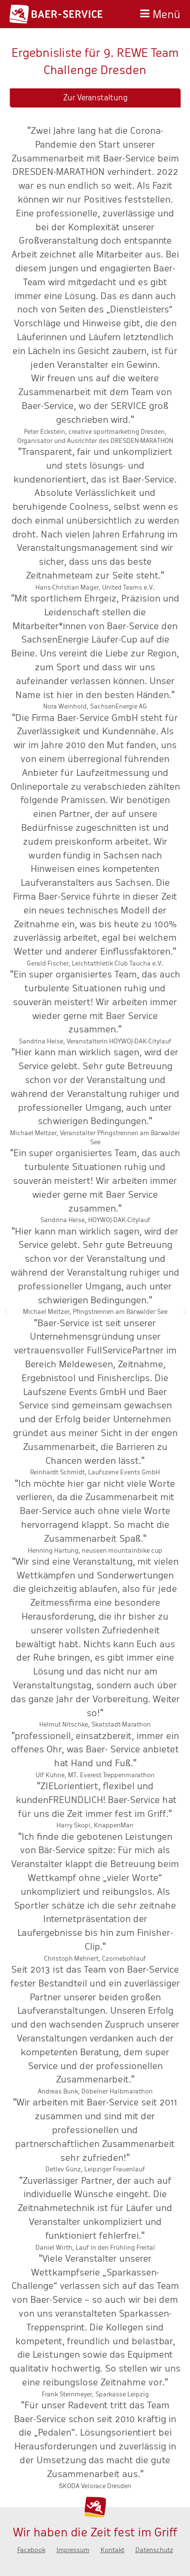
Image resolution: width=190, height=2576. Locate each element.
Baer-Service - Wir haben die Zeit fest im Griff (56, 14)
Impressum (72, 2550)
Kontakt (112, 2550)
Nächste (184, 1311)
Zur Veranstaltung (95, 97)
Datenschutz (154, 2550)
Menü (166, 13)
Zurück (5, 1311)
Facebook (31, 2550)
